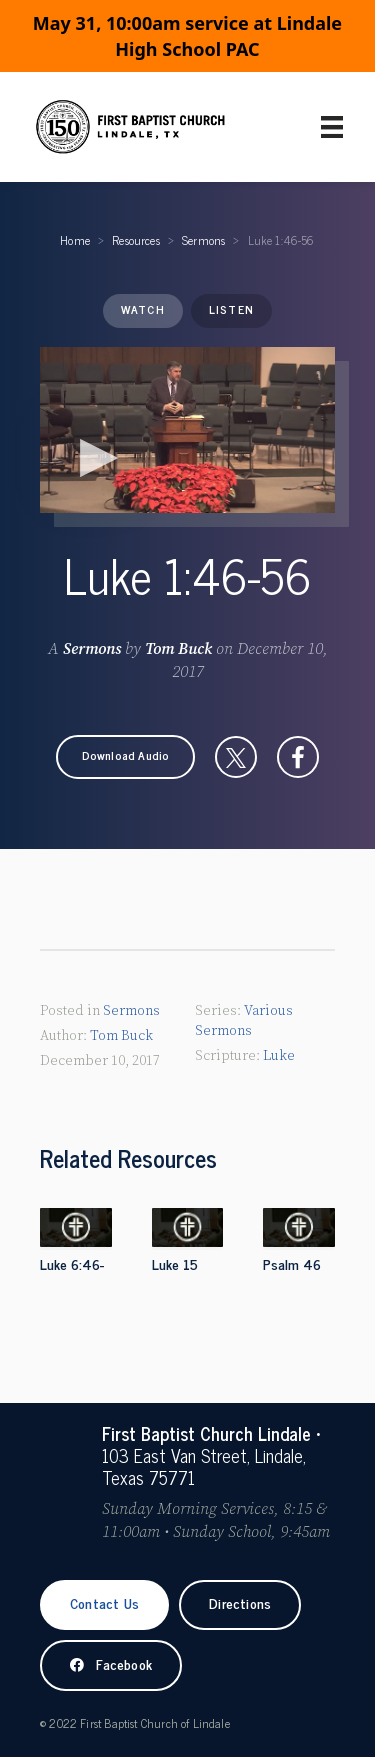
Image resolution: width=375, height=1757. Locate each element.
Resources (136, 240)
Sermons (203, 240)
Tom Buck (178, 649)
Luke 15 (175, 1263)
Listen (231, 309)
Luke (279, 1056)
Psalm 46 (292, 1263)
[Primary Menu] (332, 127)
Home (75, 240)
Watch (143, 309)
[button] (126, 757)
